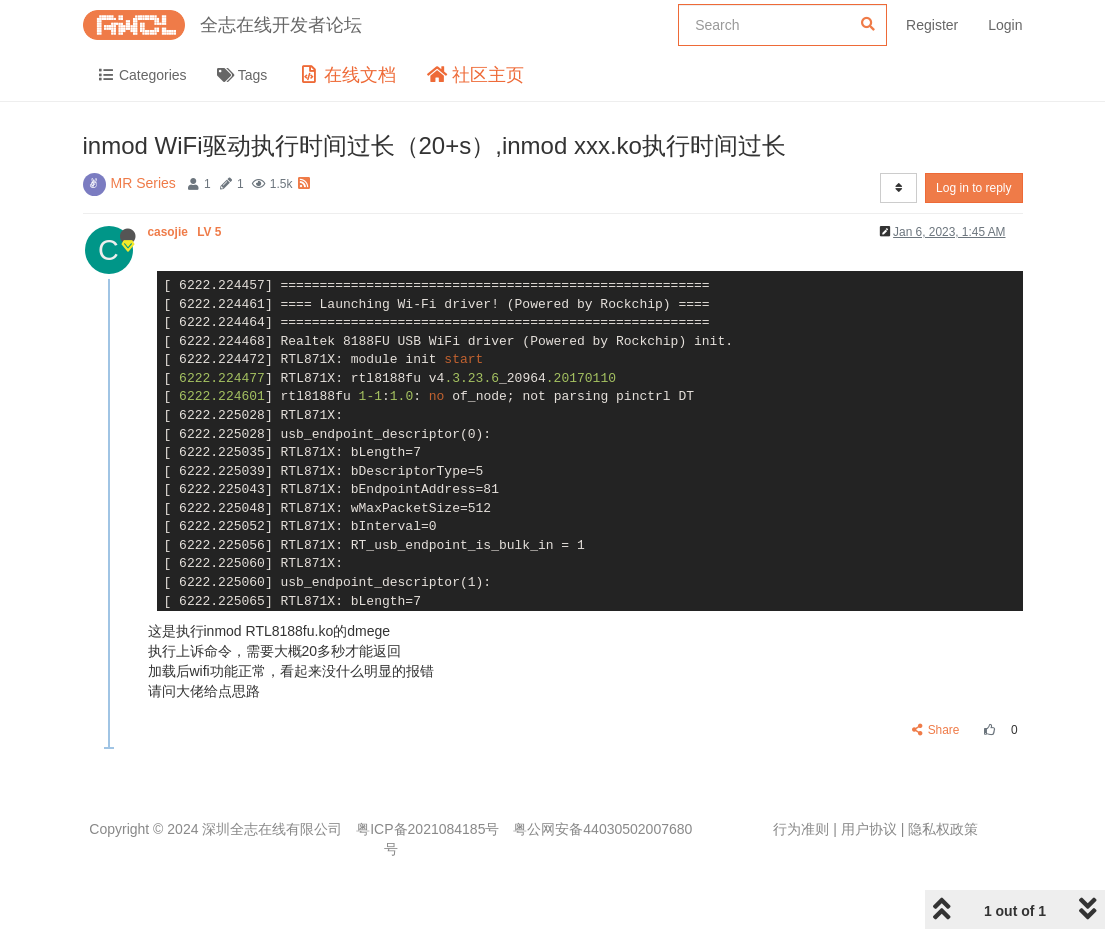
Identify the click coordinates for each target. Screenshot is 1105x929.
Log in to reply (973, 188)
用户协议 (869, 829)
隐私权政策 (943, 829)
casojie (186, 232)
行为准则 (801, 829)
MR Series (143, 183)
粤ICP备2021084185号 (427, 829)
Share (935, 730)
